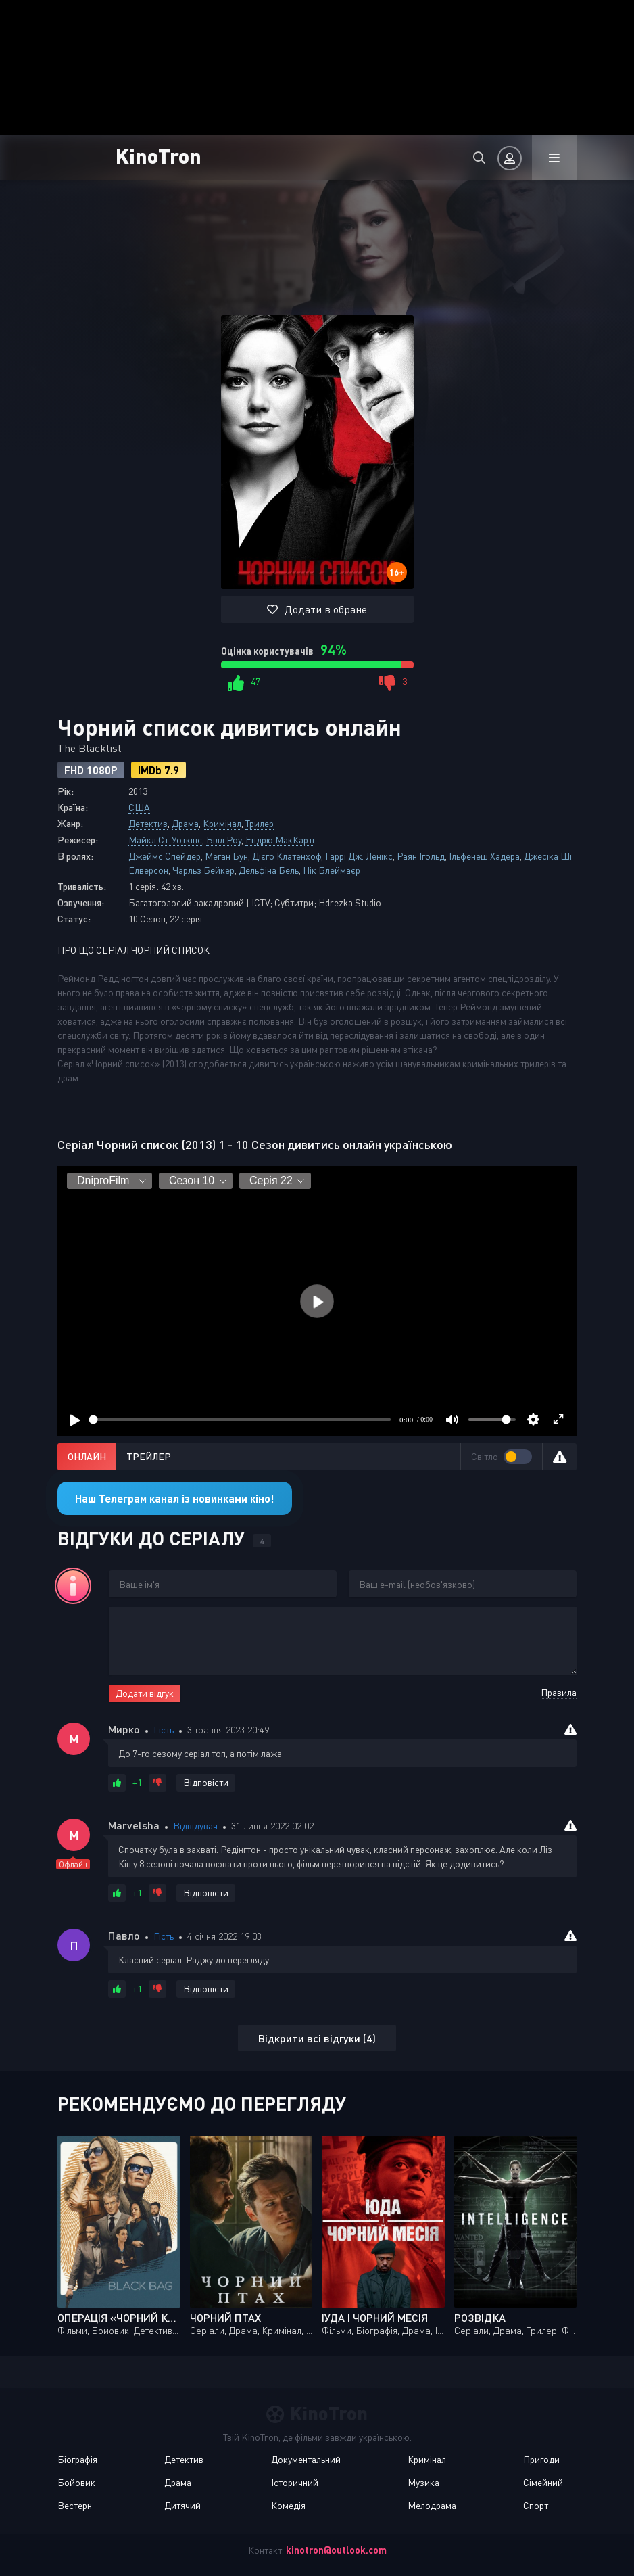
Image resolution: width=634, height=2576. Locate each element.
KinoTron (158, 155)
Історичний (294, 2482)
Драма (185, 823)
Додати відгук (145, 1693)
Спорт (535, 2505)
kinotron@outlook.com (336, 2550)
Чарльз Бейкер (203, 870)
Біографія (77, 2459)
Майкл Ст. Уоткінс (165, 839)
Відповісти (205, 1782)
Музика (423, 2482)
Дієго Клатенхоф (286, 856)
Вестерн (74, 2505)
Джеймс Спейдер (164, 856)
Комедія (288, 2505)
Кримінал (222, 823)
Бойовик (76, 2482)
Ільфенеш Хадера (484, 856)
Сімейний (543, 2482)
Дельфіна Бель (269, 870)
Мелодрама (432, 2505)
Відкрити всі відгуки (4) (317, 2038)
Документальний (306, 2459)
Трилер (259, 823)
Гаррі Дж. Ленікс (359, 856)
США (139, 807)
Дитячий (182, 2505)
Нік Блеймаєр (331, 870)
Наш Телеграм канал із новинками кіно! (174, 1498)
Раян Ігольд (421, 856)
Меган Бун (226, 856)
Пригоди (541, 2459)
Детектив (148, 823)
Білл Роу (223, 839)
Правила (559, 1692)
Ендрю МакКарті (279, 839)
